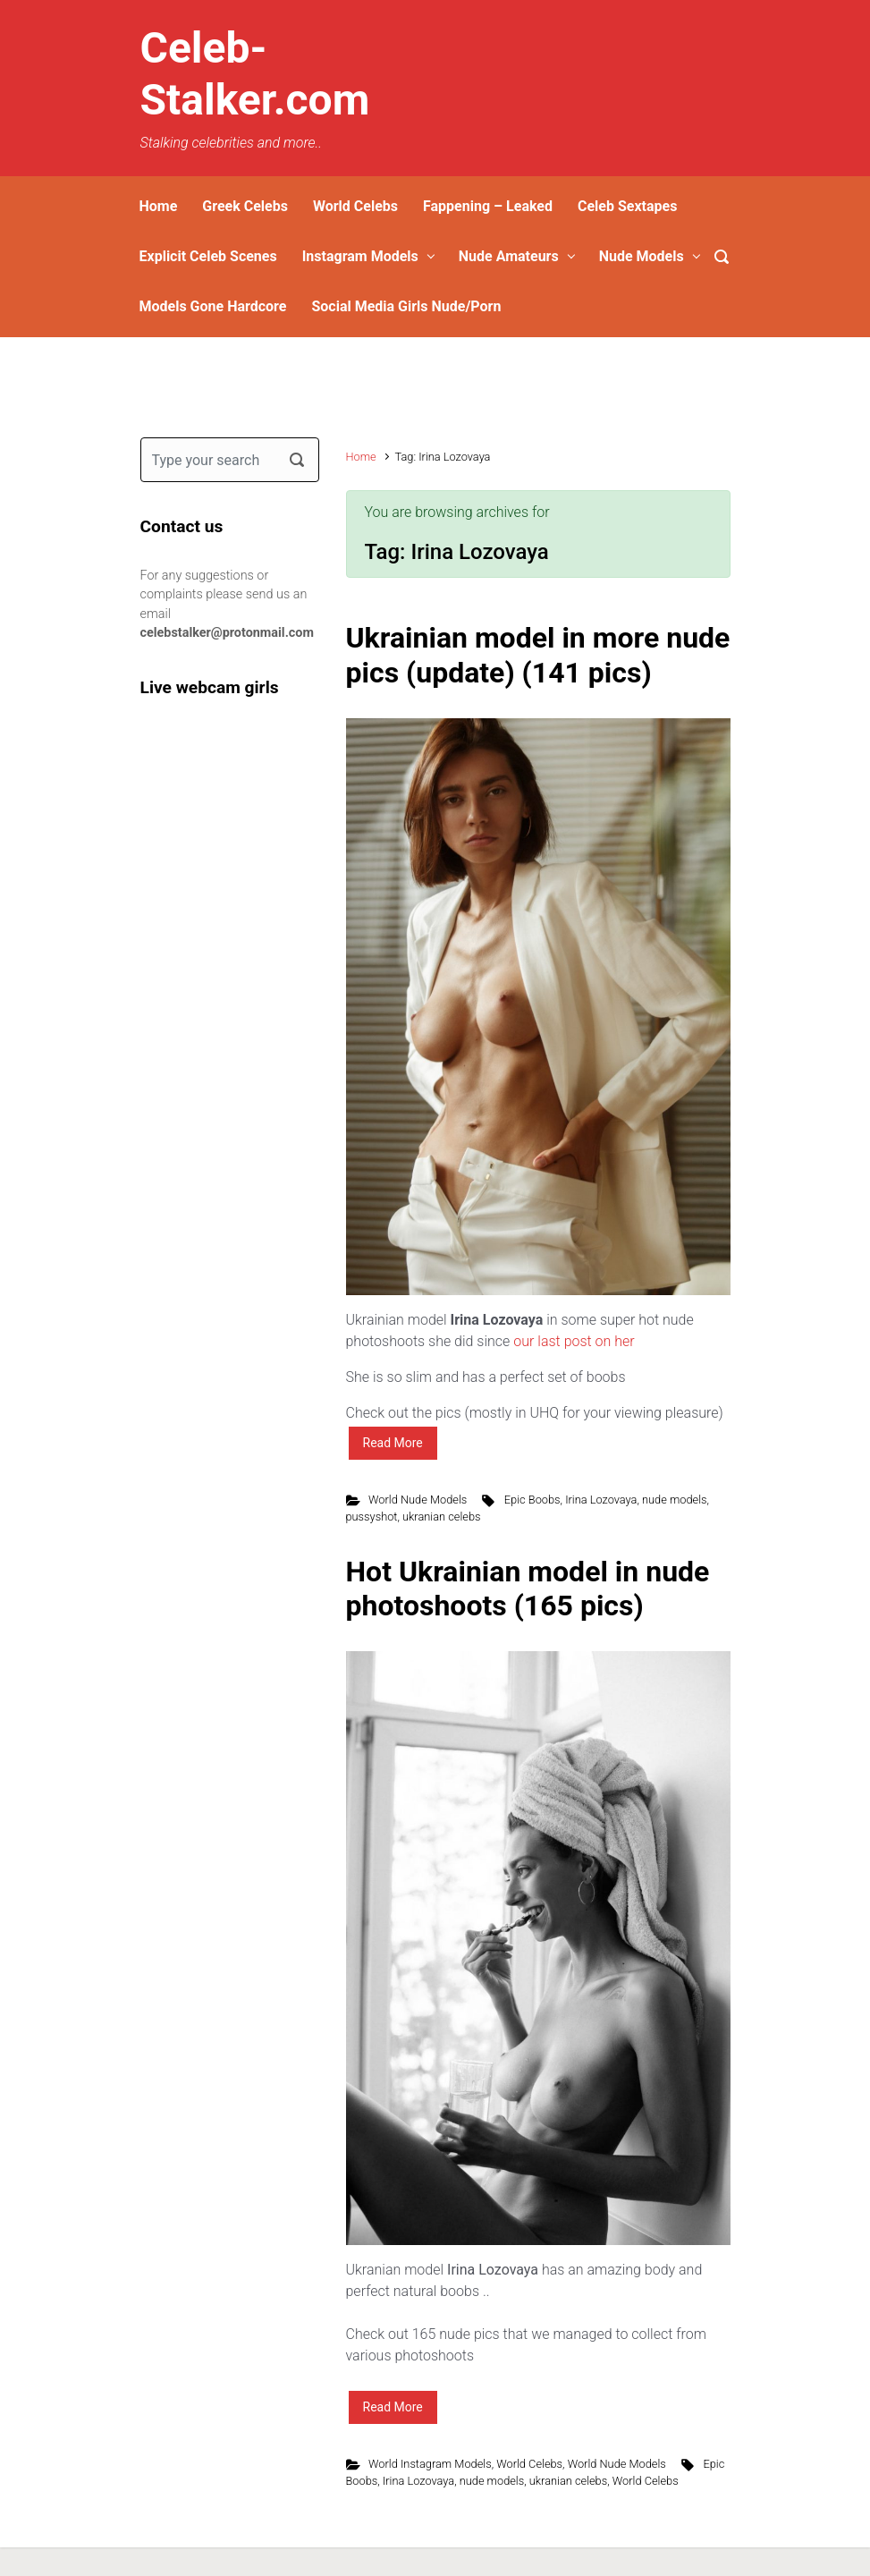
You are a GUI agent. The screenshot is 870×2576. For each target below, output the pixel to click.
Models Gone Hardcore (213, 306)
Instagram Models (360, 256)
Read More (393, 1443)
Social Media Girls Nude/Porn (406, 306)
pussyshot (372, 1516)
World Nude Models (417, 1499)
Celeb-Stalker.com (255, 73)
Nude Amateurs (509, 256)
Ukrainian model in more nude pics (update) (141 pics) (538, 655)
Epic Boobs (532, 1499)
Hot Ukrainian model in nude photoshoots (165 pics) (528, 1589)
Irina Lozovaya (601, 1499)
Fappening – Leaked (488, 206)
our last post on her (575, 1341)
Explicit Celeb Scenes (208, 256)
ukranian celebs (441, 1516)
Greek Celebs (245, 206)
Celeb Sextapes (627, 206)
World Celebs (355, 206)
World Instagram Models (430, 2463)
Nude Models (641, 256)
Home (158, 206)
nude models (674, 1499)
